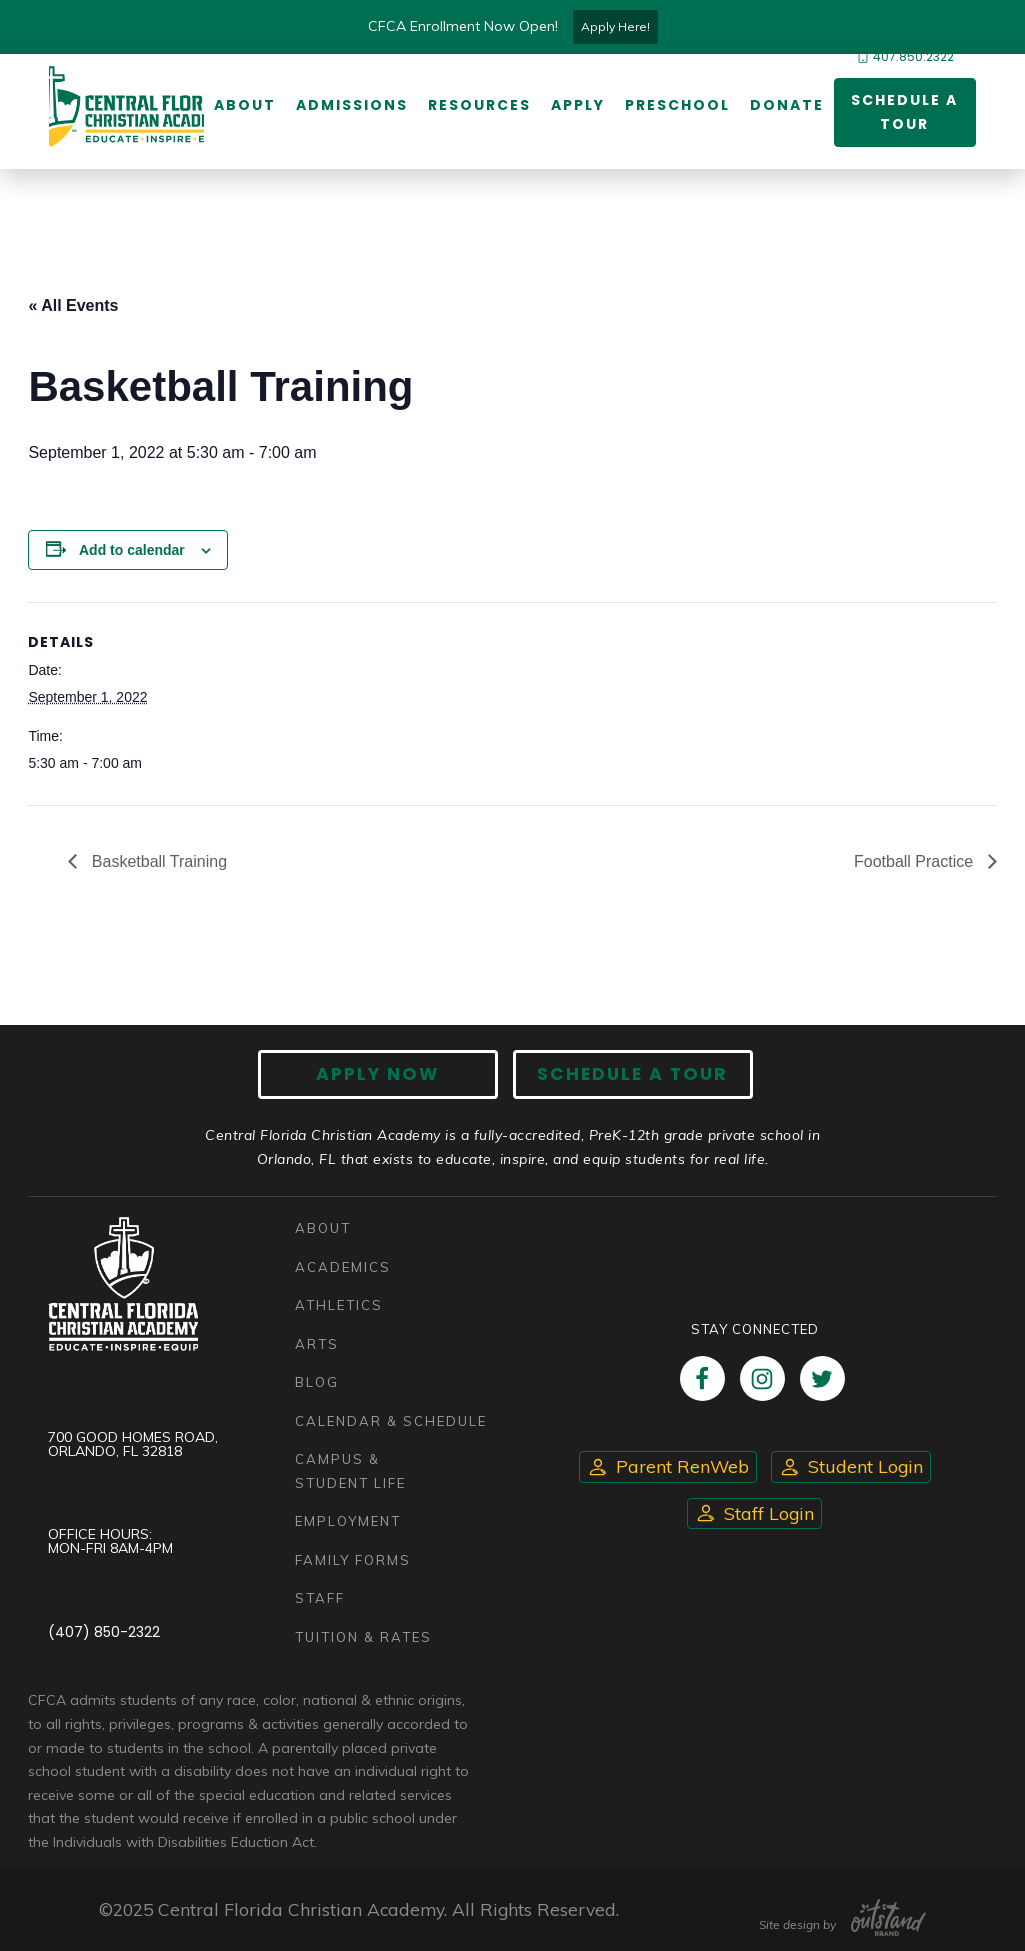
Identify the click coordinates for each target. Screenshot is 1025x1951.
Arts (317, 1344)
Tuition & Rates (363, 1637)
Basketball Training (157, 861)
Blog (317, 1383)
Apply (578, 105)
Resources (479, 105)
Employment (348, 1522)
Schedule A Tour (632, 1074)
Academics (343, 1267)
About (245, 105)
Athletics (339, 1306)
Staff (320, 1599)
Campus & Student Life (350, 1472)
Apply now (377, 1074)
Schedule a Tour (904, 112)
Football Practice (916, 861)
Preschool (677, 105)
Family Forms (353, 1560)
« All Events (73, 305)
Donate (787, 105)
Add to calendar (132, 550)
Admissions (352, 105)
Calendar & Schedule (391, 1421)
